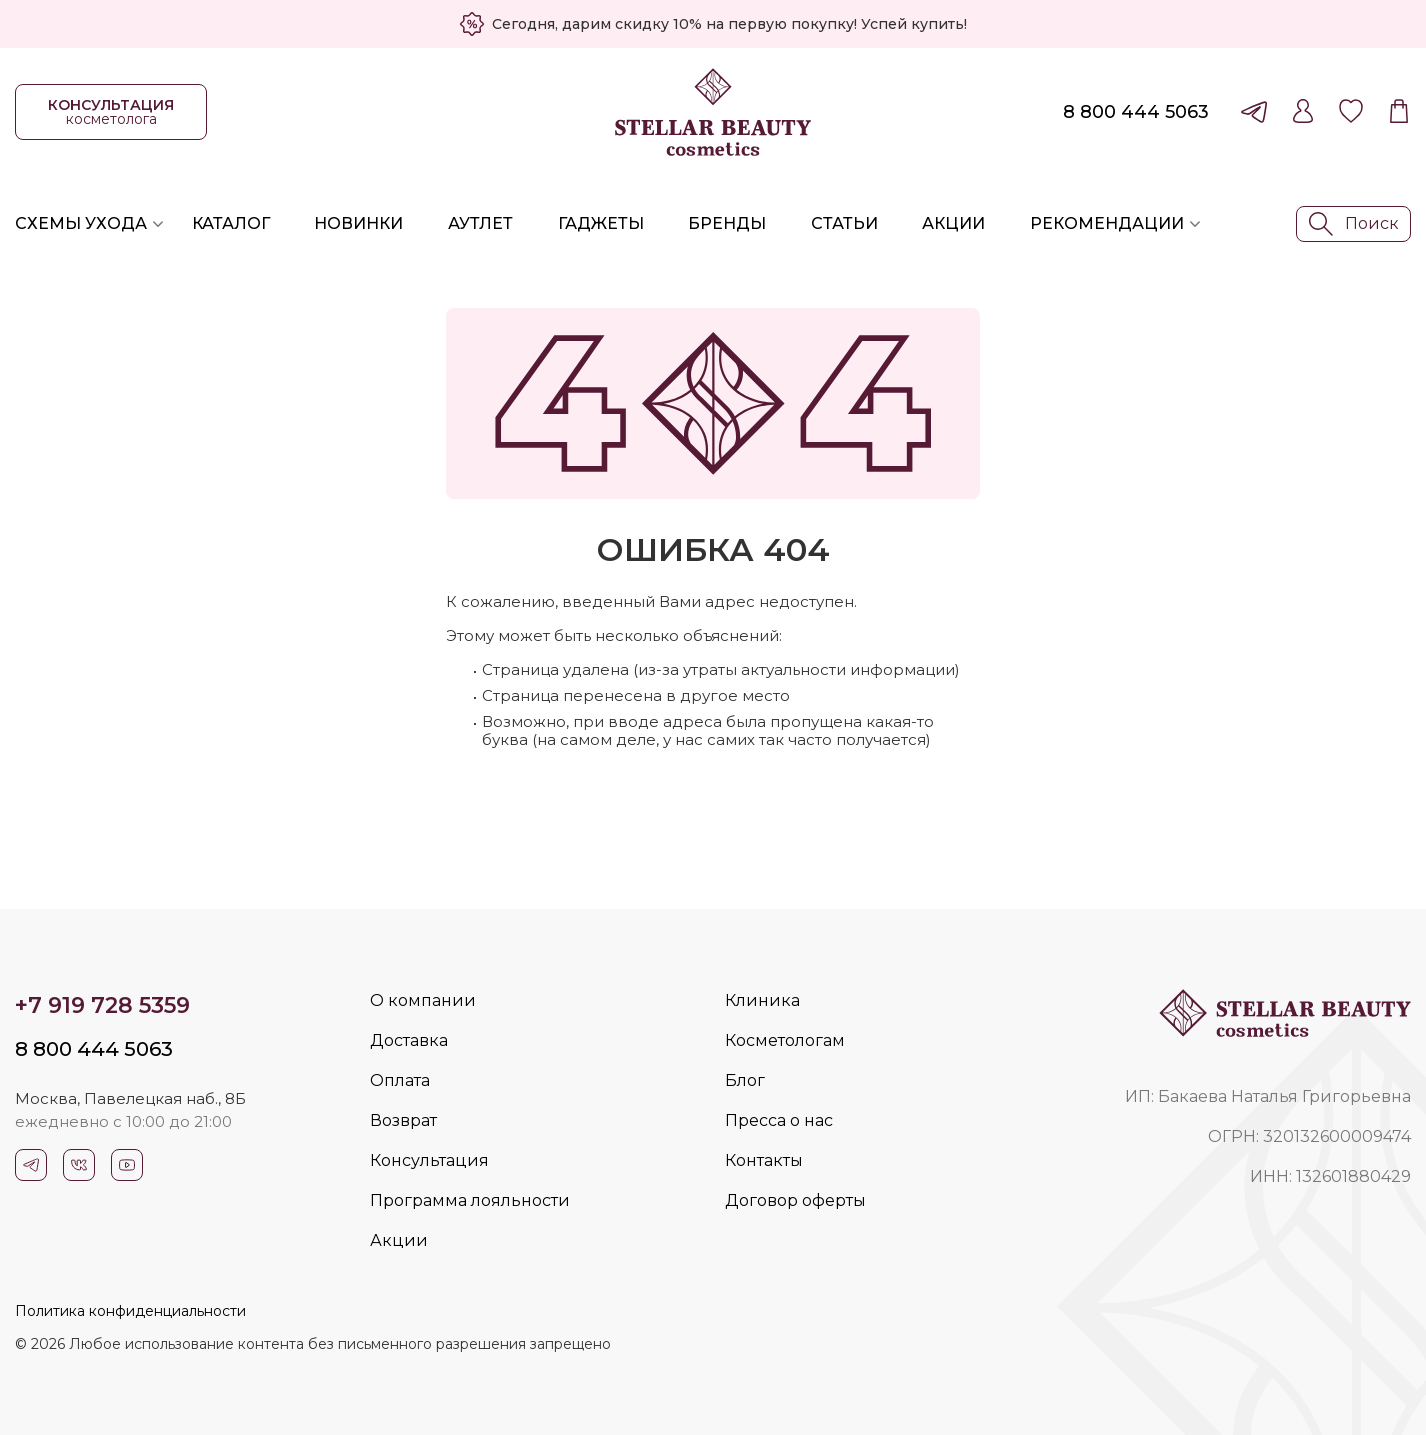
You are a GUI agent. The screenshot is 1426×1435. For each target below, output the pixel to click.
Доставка (409, 1040)
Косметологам (785, 1040)
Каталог (231, 223)
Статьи (844, 223)
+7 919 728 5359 (102, 1005)
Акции (953, 223)
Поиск (1354, 224)
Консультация (429, 1160)
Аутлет (480, 223)
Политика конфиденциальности (130, 1311)
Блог (745, 1080)
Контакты (764, 1160)
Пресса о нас (779, 1120)
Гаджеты (601, 223)
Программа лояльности (470, 1200)
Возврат (403, 1120)
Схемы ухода (81, 223)
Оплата (400, 1080)
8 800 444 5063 (1136, 112)
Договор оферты (795, 1200)
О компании (423, 1000)
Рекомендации (1107, 223)
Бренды (727, 223)
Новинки (358, 223)
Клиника (762, 1000)
